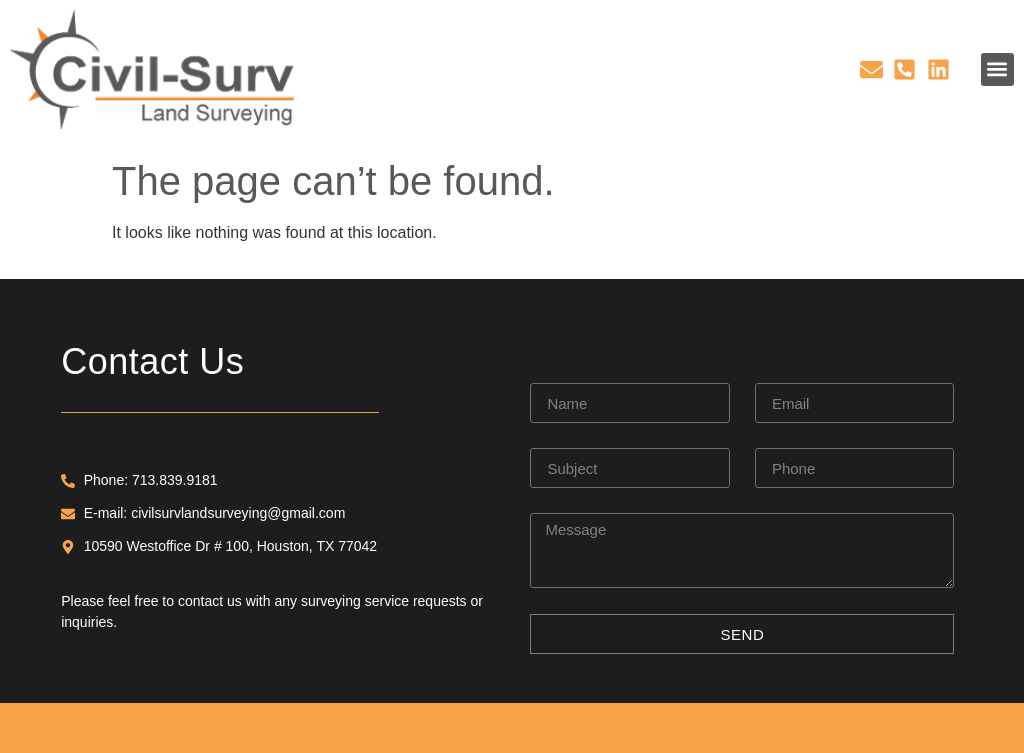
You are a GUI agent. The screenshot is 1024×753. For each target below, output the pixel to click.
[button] (997, 69)
